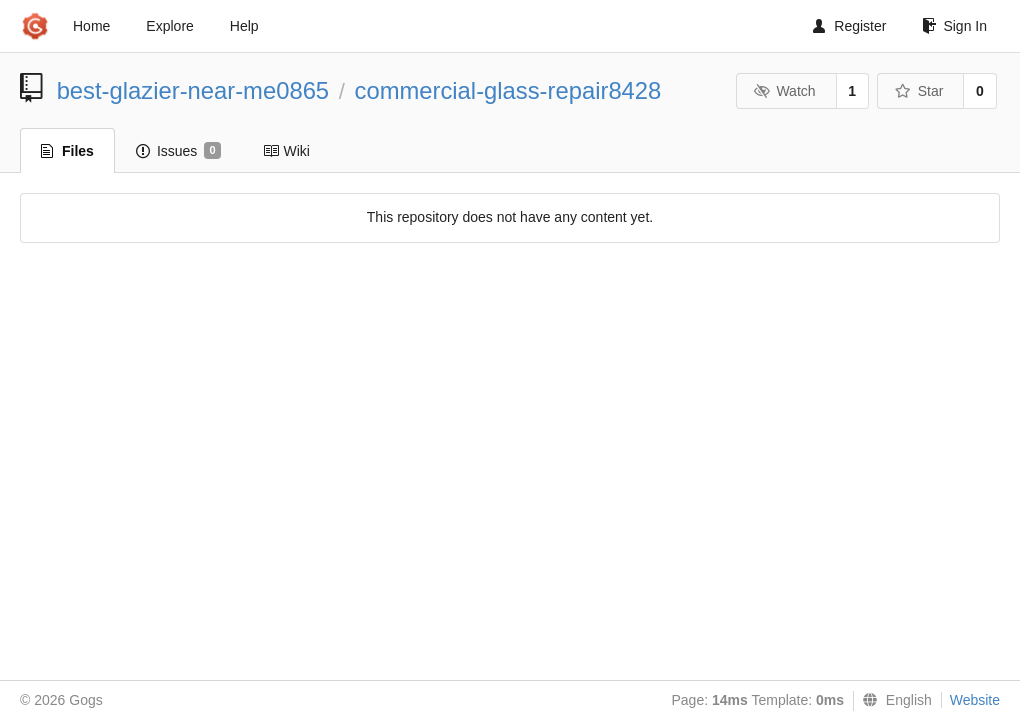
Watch (785, 91)
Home (91, 26)
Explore (169, 26)
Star (919, 91)
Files (67, 151)
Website (975, 700)
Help (244, 26)
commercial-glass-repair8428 (508, 90)
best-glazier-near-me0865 (193, 90)
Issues (178, 151)
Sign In (954, 26)
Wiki (286, 151)
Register (849, 26)
